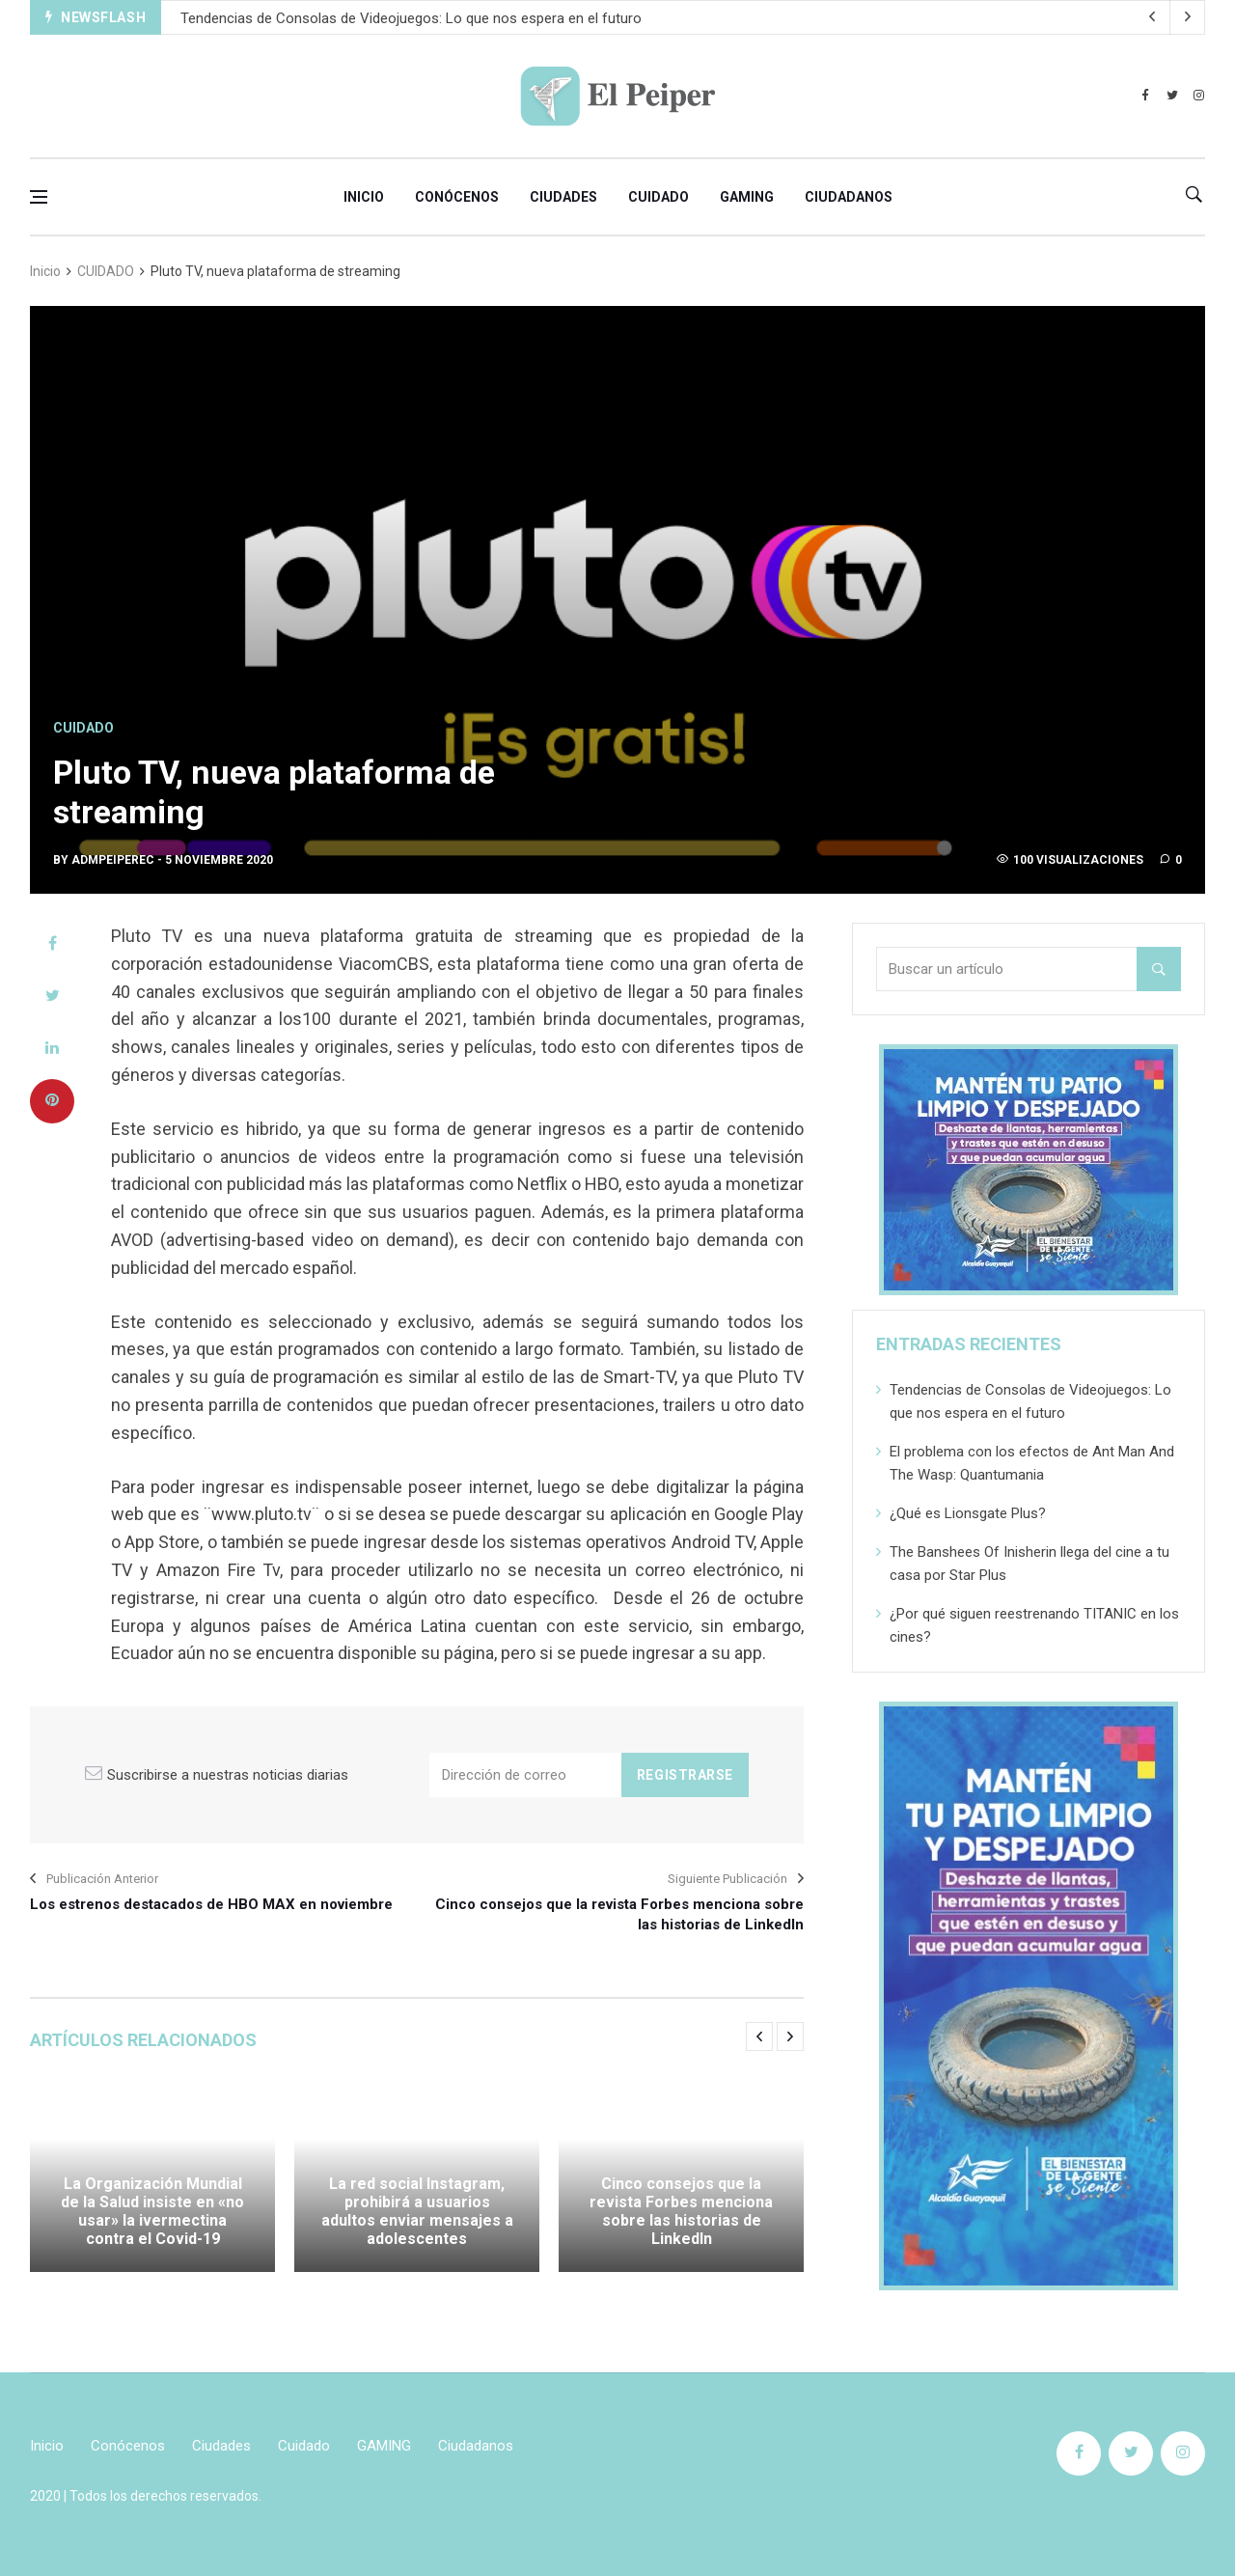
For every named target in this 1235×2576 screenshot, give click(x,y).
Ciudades (563, 197)
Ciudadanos (848, 197)
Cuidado (658, 197)
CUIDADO (105, 271)
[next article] (1153, 17)
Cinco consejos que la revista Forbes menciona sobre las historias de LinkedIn (619, 1914)
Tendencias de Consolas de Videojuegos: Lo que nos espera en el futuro (411, 18)
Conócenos (457, 197)
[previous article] (1187, 17)
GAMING (747, 197)
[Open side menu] (38, 197)
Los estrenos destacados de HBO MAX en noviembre (211, 1904)
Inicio (363, 197)
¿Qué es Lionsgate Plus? (968, 1513)
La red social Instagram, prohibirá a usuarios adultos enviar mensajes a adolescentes (417, 2211)
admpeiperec (112, 860)
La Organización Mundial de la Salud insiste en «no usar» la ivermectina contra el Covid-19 (152, 2211)
